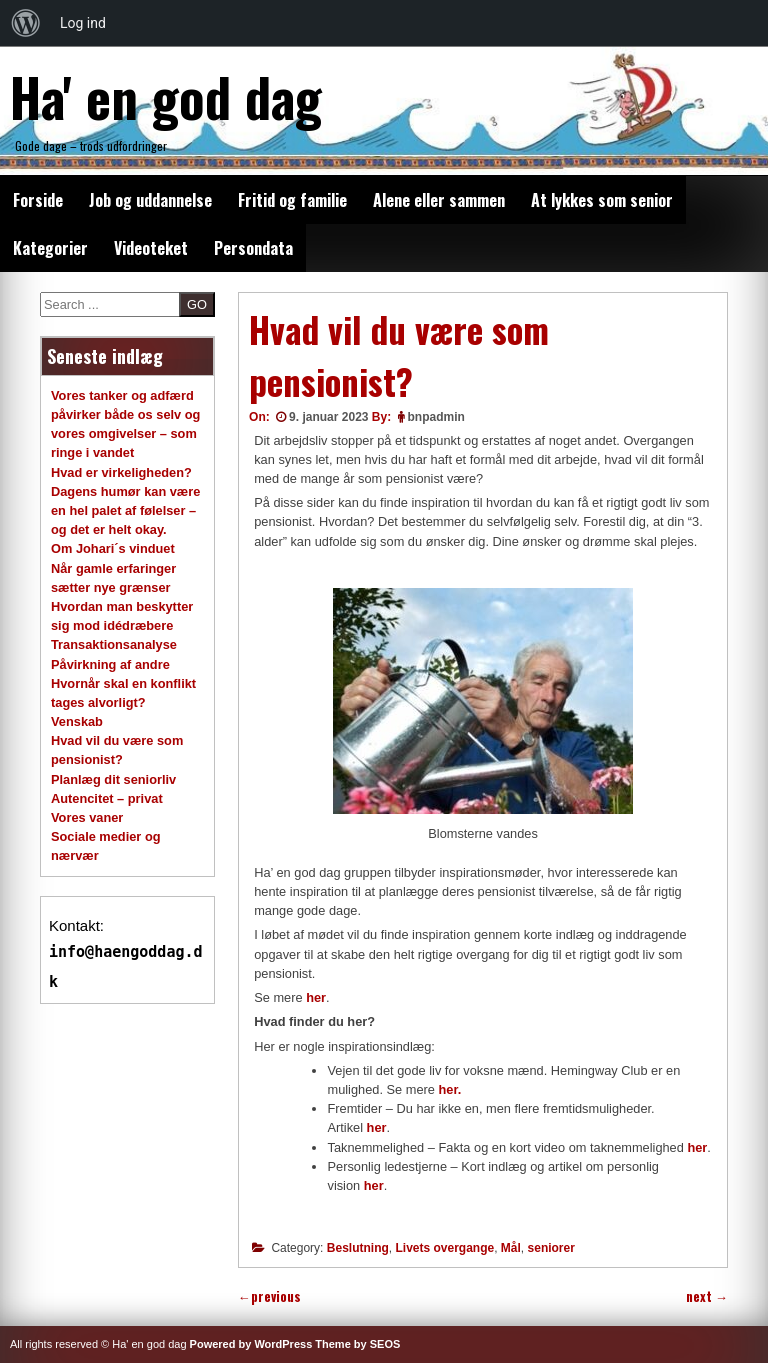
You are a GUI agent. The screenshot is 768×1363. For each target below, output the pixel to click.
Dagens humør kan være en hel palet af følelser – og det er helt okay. (125, 510)
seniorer (551, 1248)
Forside (38, 200)
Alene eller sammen (439, 200)
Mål (511, 1248)
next (707, 1296)
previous (269, 1296)
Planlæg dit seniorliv (113, 779)
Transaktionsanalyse (114, 644)
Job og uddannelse (150, 200)
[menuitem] (26, 23)
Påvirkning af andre (110, 664)
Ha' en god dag (166, 96)
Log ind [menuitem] (83, 23)
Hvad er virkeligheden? (121, 472)
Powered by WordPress (251, 1344)
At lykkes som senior (602, 200)
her (316, 997)
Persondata (253, 248)
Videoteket (151, 248)
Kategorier (50, 248)
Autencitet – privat (107, 798)
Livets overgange (444, 1248)
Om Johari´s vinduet (113, 548)
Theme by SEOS (357, 1344)
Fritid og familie (292, 200)
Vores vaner (87, 817)
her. (449, 1089)
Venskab (77, 721)
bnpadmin (436, 417)
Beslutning (358, 1248)
